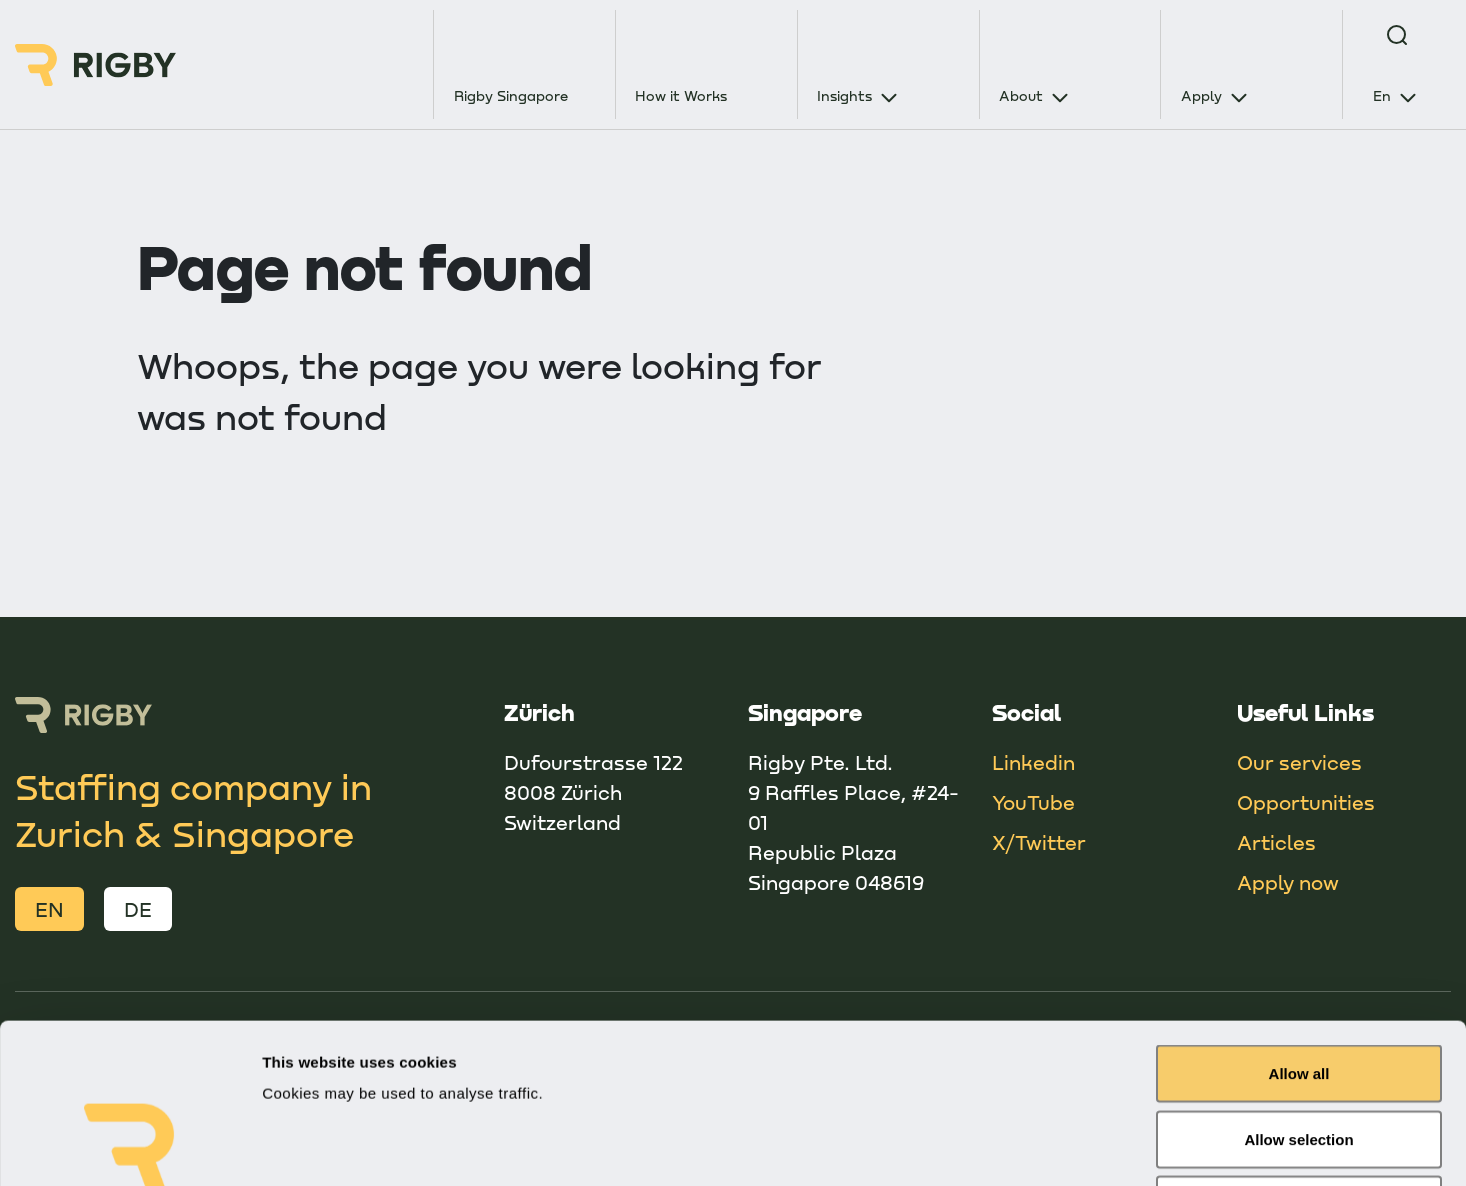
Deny (1299, 1054)
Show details (1049, 1146)
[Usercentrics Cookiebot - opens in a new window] (129, 1147)
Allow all (1299, 923)
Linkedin (1033, 762)
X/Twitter (1039, 842)
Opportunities (1306, 802)
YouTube (1033, 802)
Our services (1299, 762)
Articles (1276, 842)
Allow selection (1298, 989)
